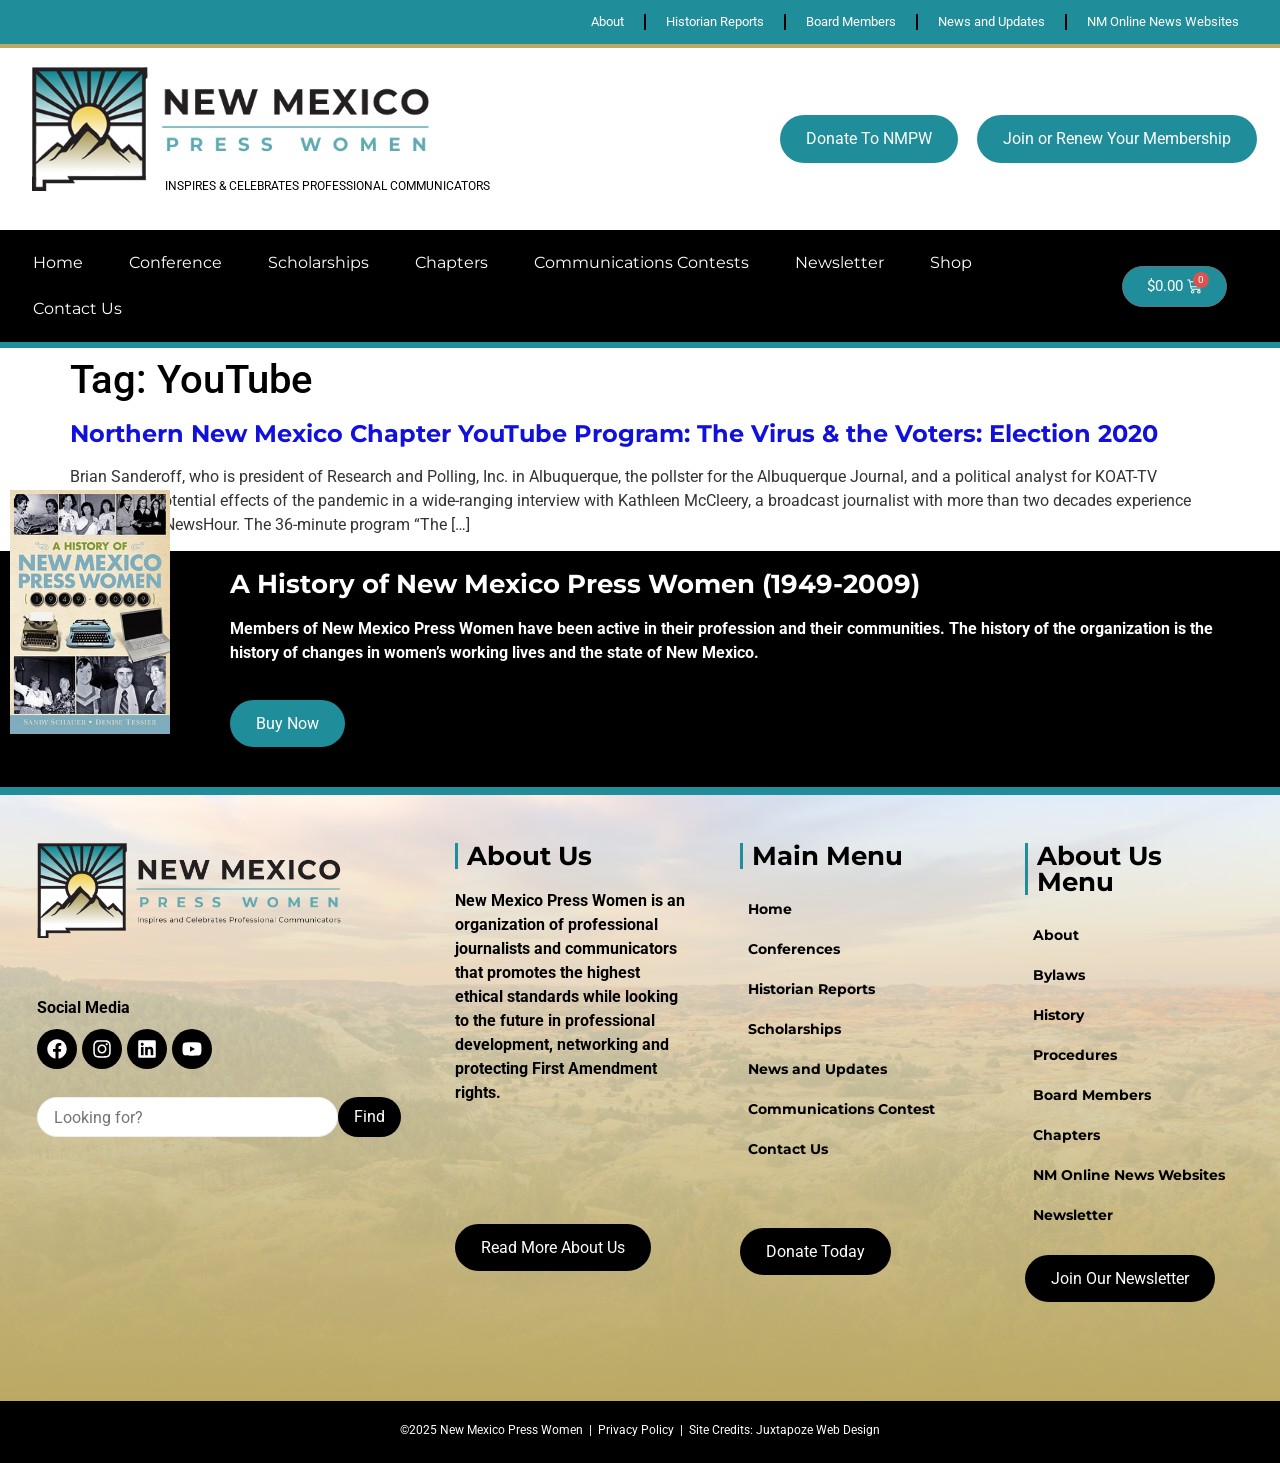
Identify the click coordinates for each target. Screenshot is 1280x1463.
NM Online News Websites (1129, 1175)
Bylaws (1059, 975)
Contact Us (77, 308)
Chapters (451, 262)
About (1056, 935)
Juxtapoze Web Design (818, 1430)
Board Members (1092, 1095)
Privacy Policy (636, 1430)
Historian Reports (811, 989)
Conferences (794, 949)
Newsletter (839, 262)
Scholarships (318, 262)
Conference (175, 262)
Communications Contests (641, 262)
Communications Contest (841, 1109)
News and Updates (817, 1069)
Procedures (1075, 1055)
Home (58, 262)
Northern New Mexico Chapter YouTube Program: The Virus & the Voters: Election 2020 (614, 433)
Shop (951, 262)
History (1058, 1015)
